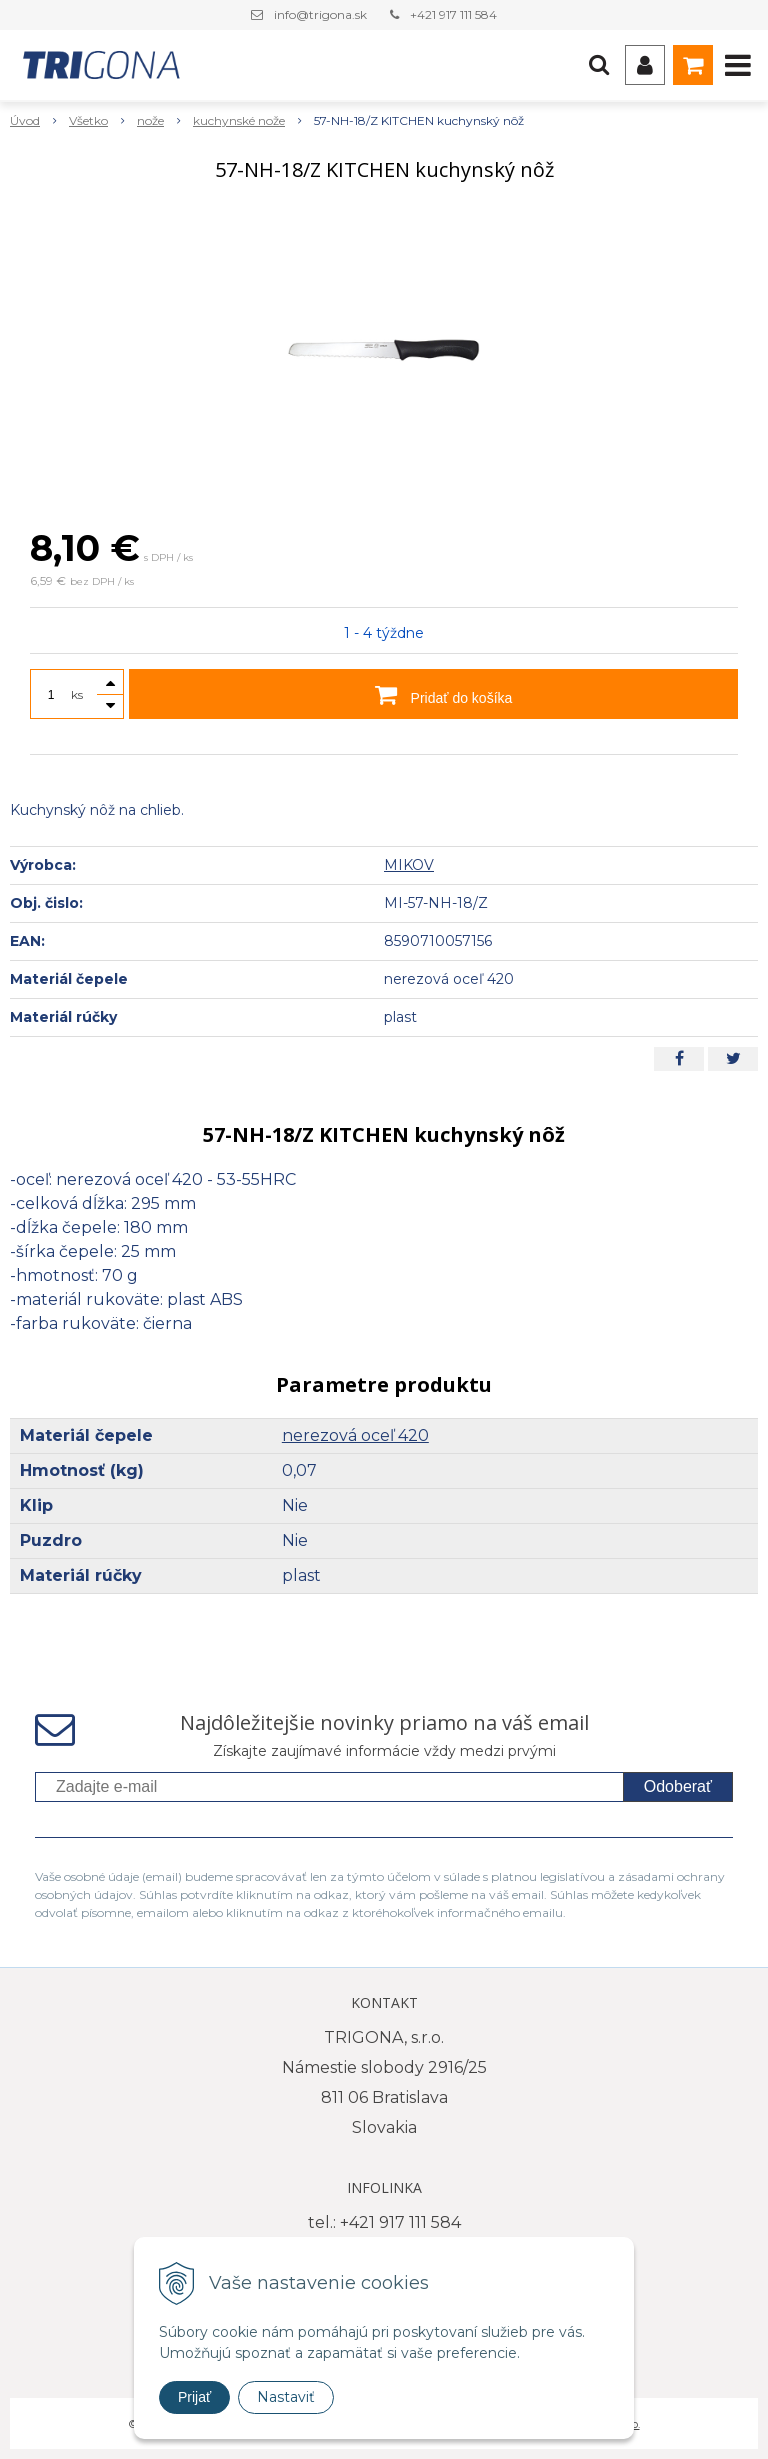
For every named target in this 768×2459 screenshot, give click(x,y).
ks (77, 694)
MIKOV (409, 865)
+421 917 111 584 (453, 14)
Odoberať (678, 1786)
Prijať (194, 2397)
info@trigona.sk (320, 14)
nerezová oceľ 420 (355, 1435)
